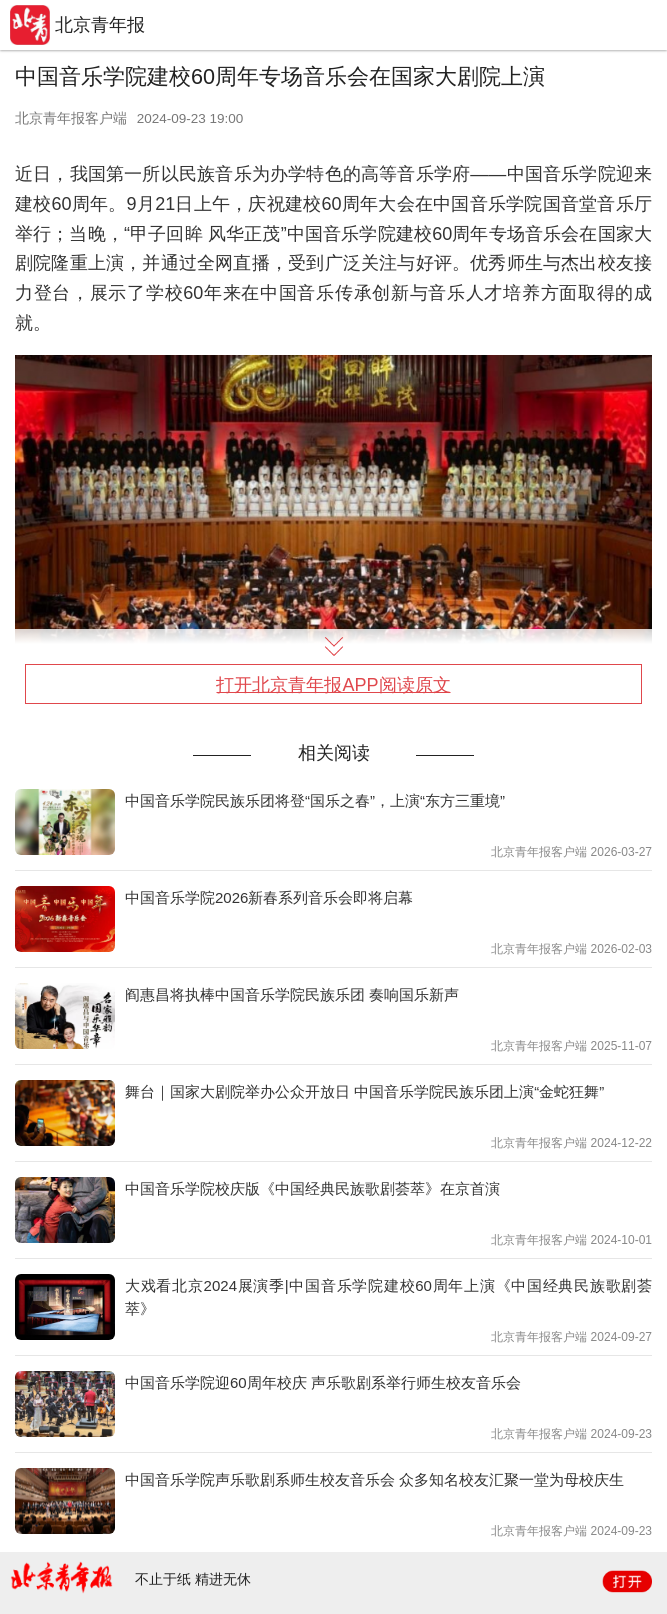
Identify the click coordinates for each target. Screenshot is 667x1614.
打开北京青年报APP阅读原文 (333, 685)
